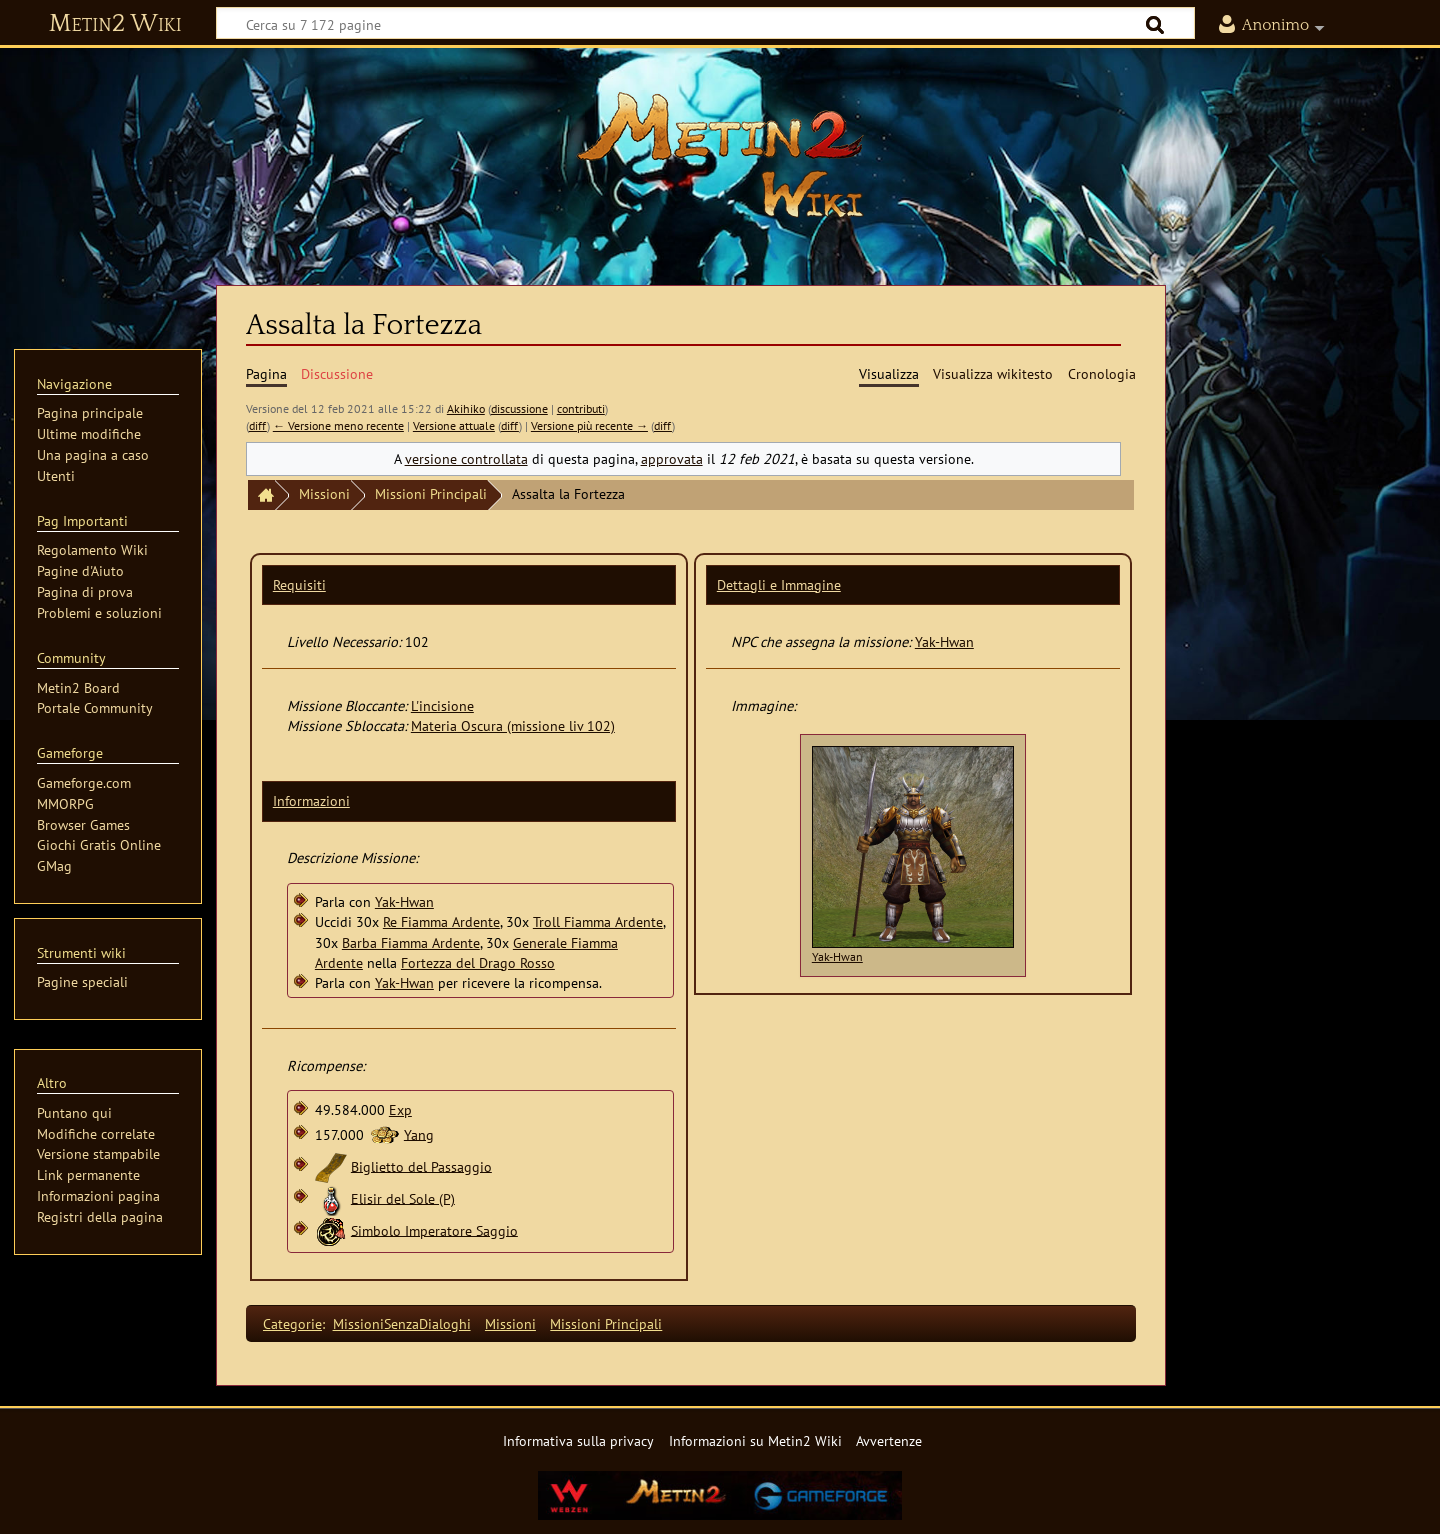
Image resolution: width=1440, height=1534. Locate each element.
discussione (519, 408)
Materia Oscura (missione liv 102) (513, 725)
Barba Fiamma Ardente (411, 942)
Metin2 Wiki (115, 24)
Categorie (292, 1323)
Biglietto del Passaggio (421, 1165)
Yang (419, 1133)
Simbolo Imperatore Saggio (434, 1229)
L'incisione (442, 705)
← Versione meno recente (338, 425)
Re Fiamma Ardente (441, 921)
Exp (400, 1109)
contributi (581, 408)
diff (258, 425)
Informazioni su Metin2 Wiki (755, 1440)
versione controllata (466, 458)
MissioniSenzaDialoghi (402, 1323)
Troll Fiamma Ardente (598, 921)
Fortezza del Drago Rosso (478, 962)
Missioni (324, 493)
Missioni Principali (431, 493)
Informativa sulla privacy (578, 1440)
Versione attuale (454, 425)
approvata (672, 458)
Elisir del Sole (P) (403, 1197)
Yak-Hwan (404, 901)
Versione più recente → (589, 425)
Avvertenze (889, 1440)
